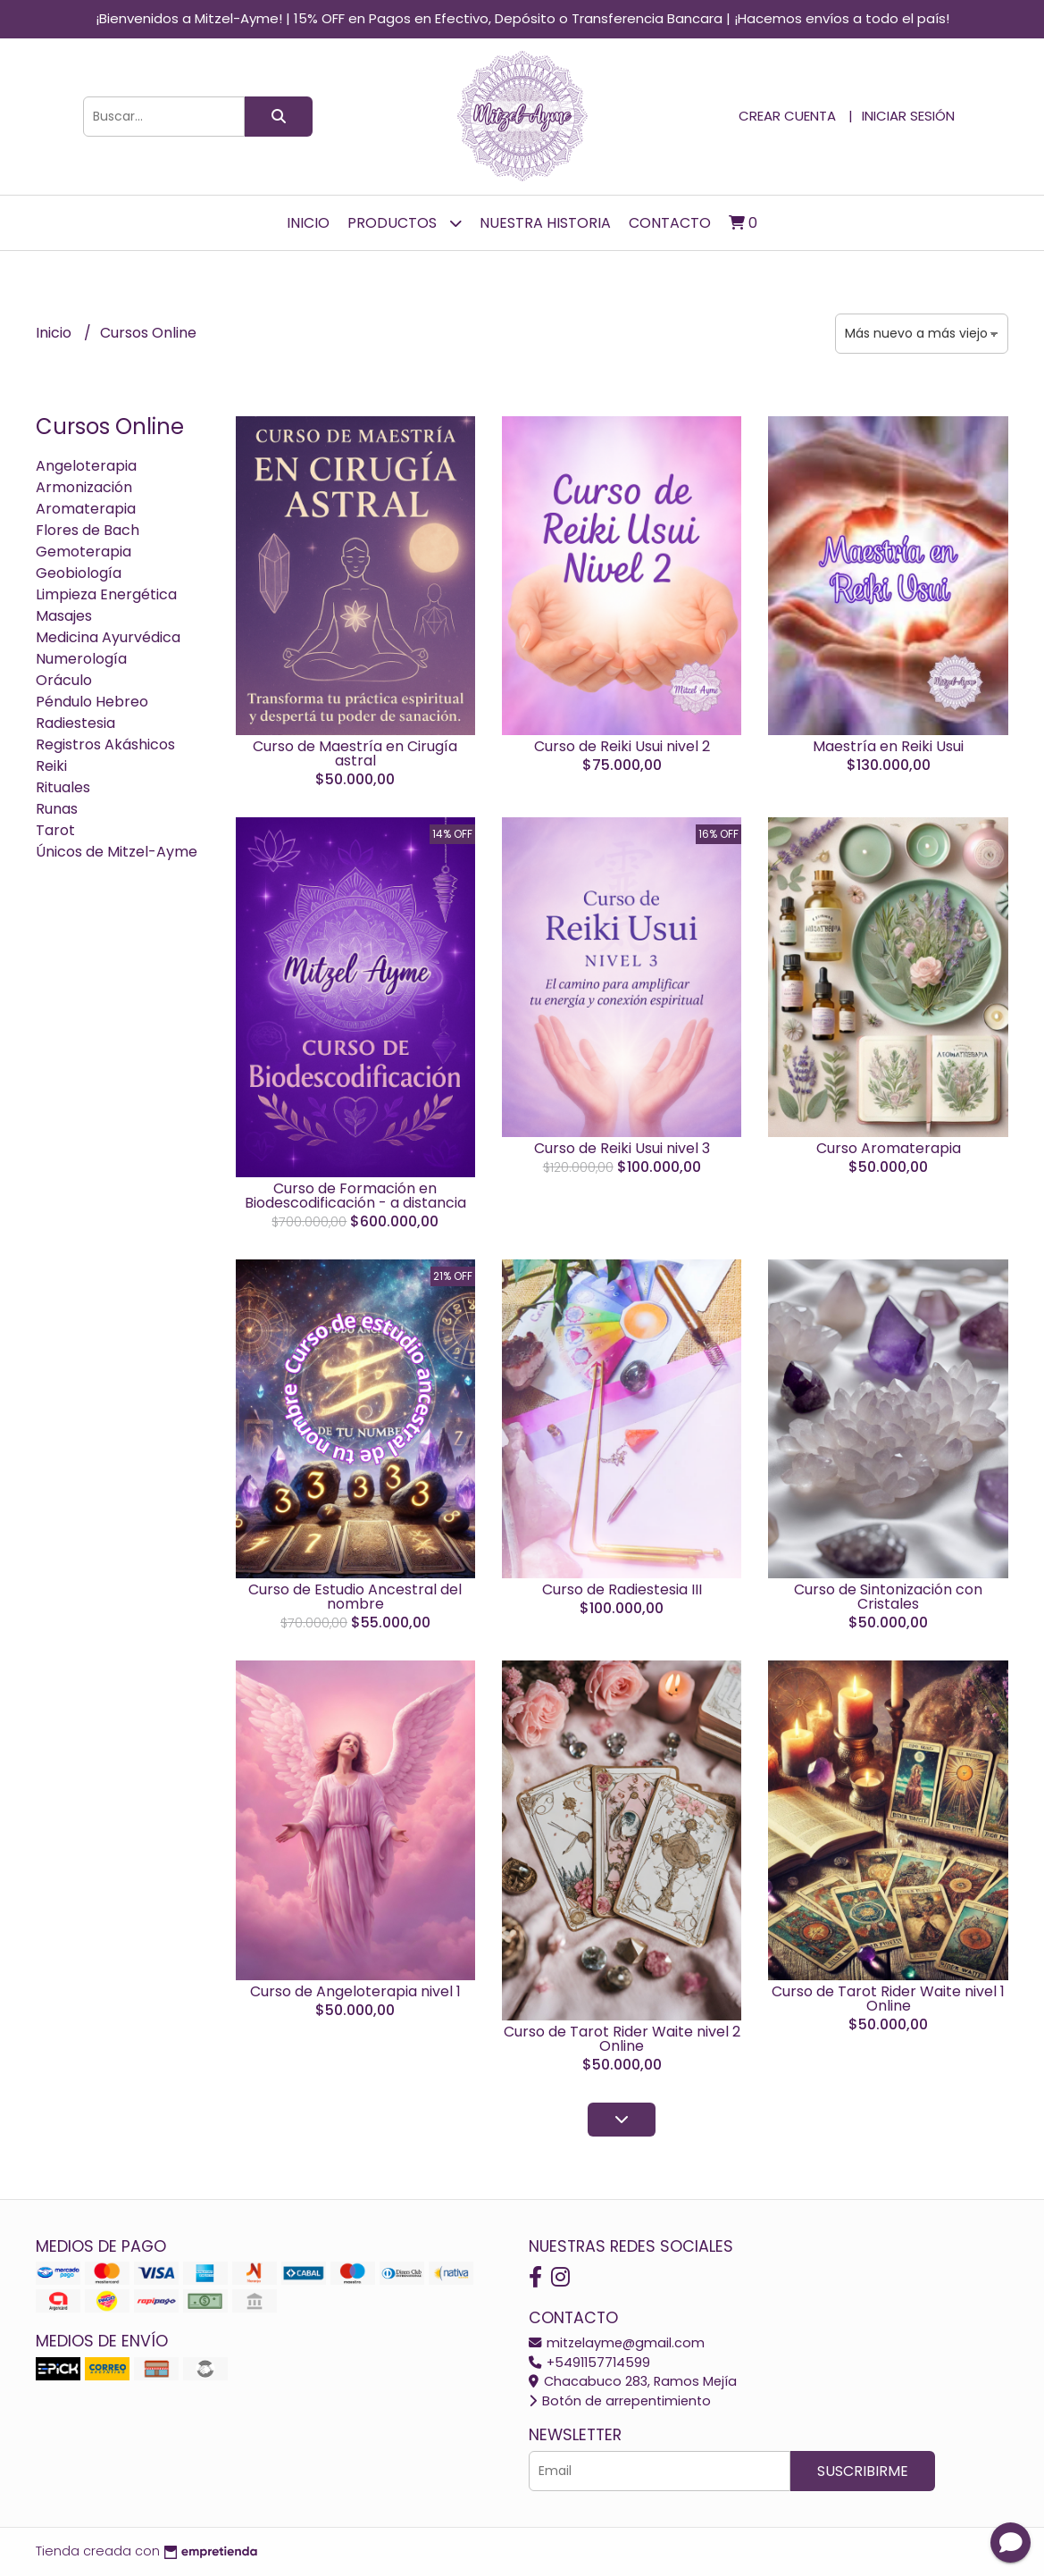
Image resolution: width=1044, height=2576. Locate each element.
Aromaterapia (86, 508)
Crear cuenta (787, 115)
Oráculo (64, 680)
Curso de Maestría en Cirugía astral (355, 753)
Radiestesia (75, 723)
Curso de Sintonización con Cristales (888, 1596)
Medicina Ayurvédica (108, 637)
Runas (57, 809)
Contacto (670, 223)
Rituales (63, 787)
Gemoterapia (83, 551)
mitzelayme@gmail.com (617, 2343)
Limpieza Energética (106, 594)
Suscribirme (862, 2471)
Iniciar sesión (908, 115)
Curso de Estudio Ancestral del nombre (355, 1596)
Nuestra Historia (545, 223)
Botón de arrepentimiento (620, 2401)
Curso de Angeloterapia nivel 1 (355, 1991)
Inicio (308, 223)
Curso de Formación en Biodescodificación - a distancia (355, 1195)
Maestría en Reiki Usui (888, 746)
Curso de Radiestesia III (622, 1589)
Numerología (81, 658)
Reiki (51, 766)
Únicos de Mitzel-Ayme (116, 851)
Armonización (84, 487)
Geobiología (78, 573)
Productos (404, 223)
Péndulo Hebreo (92, 701)
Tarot (55, 830)
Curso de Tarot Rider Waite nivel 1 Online (888, 1998)
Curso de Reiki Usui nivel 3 (622, 1148)
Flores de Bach (87, 530)
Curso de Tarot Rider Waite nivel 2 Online (622, 2038)
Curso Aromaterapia (888, 1148)
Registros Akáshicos (105, 744)
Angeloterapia (86, 466)
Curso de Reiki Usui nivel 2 (622, 746)
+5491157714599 (589, 2362)
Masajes (64, 616)
